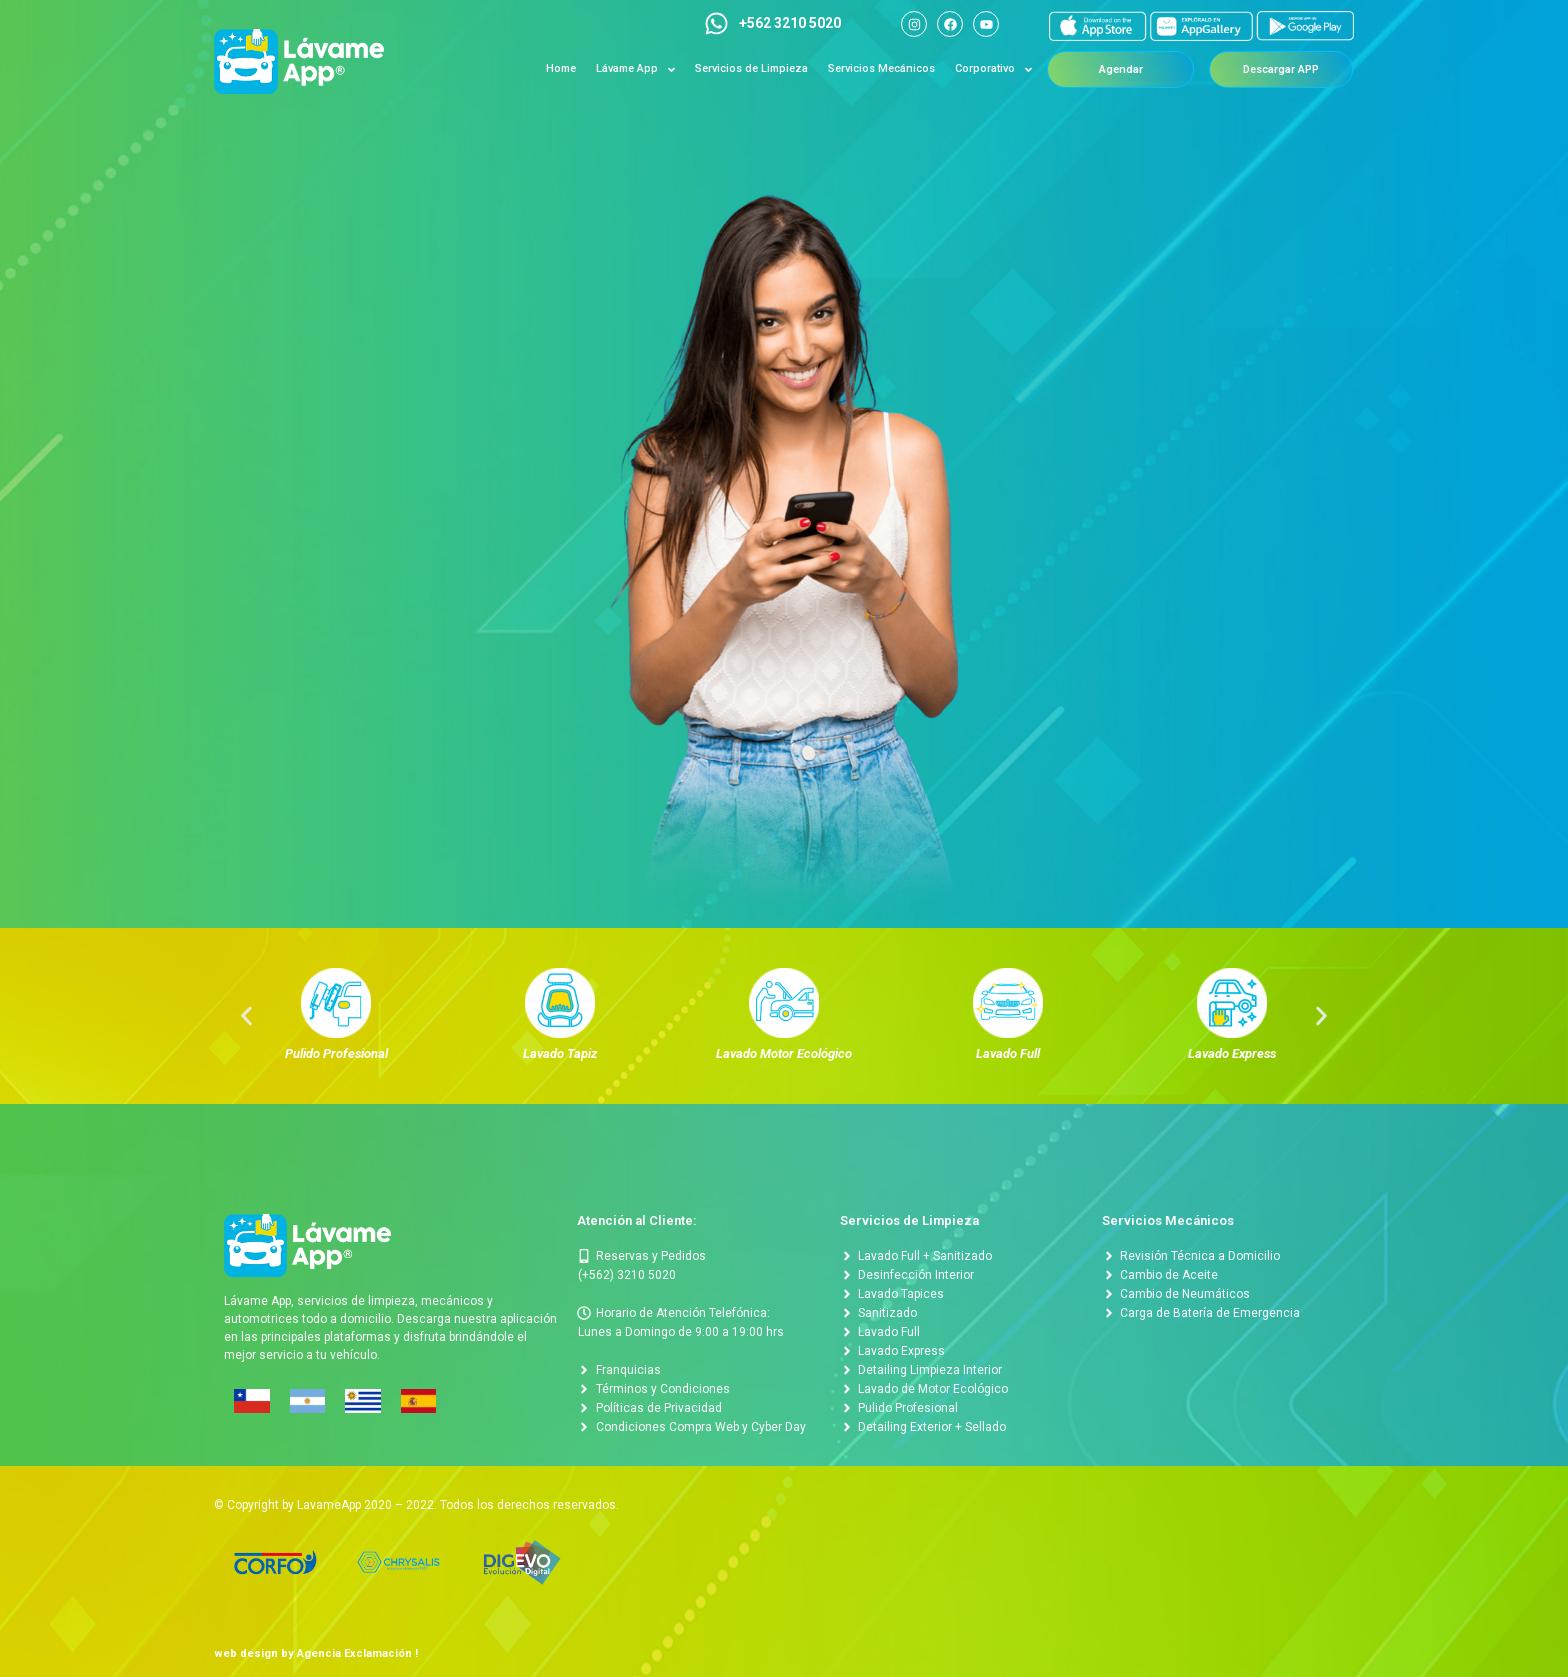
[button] (1121, 69)
